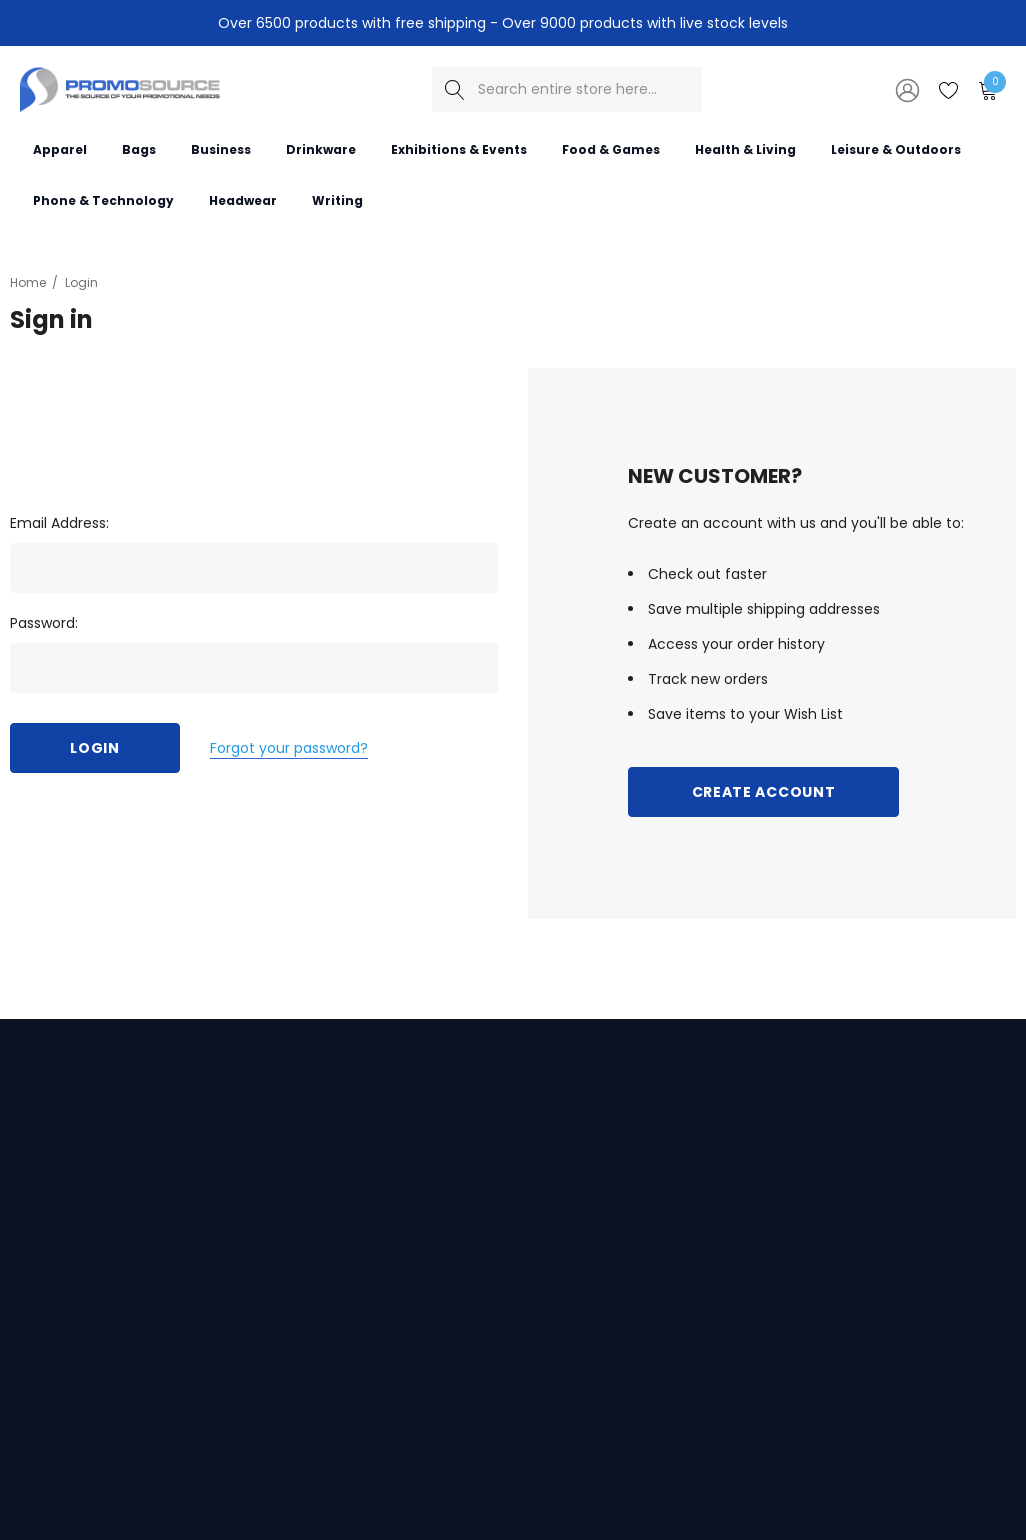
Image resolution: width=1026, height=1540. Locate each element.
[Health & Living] (745, 148)
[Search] (454, 89)
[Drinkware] (321, 148)
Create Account (764, 792)
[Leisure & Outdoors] (896, 148)
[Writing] (337, 199)
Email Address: (59, 523)
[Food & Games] (611, 148)
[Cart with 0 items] (986, 89)
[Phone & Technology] (103, 199)
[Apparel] (60, 148)
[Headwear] (243, 199)
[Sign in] (906, 89)
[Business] (221, 148)
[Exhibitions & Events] (459, 148)
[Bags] (139, 148)
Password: (44, 623)
